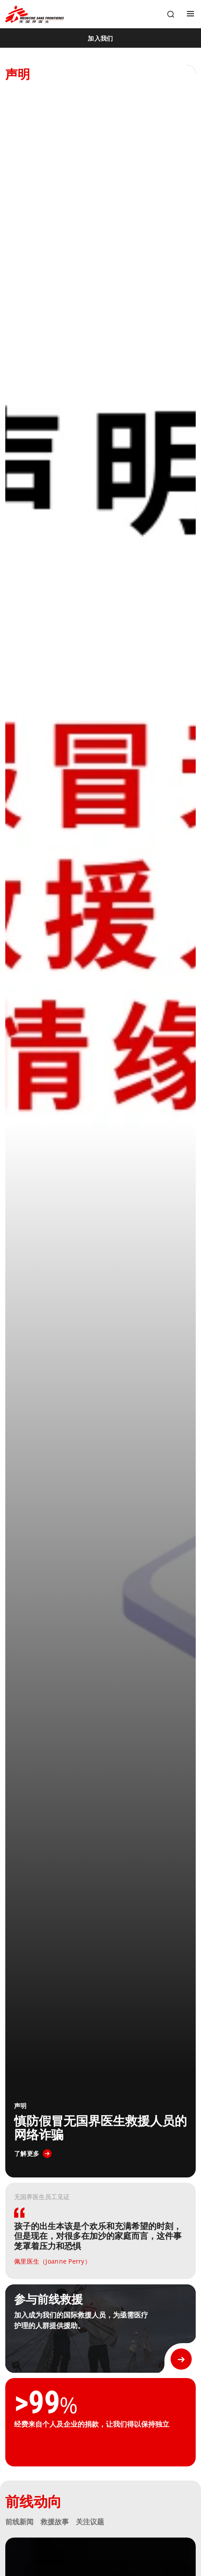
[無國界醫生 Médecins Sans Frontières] (34, 14)
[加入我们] (100, 38)
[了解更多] (33, 2153)
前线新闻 (19, 2522)
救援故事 (55, 2522)
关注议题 (90, 2522)
